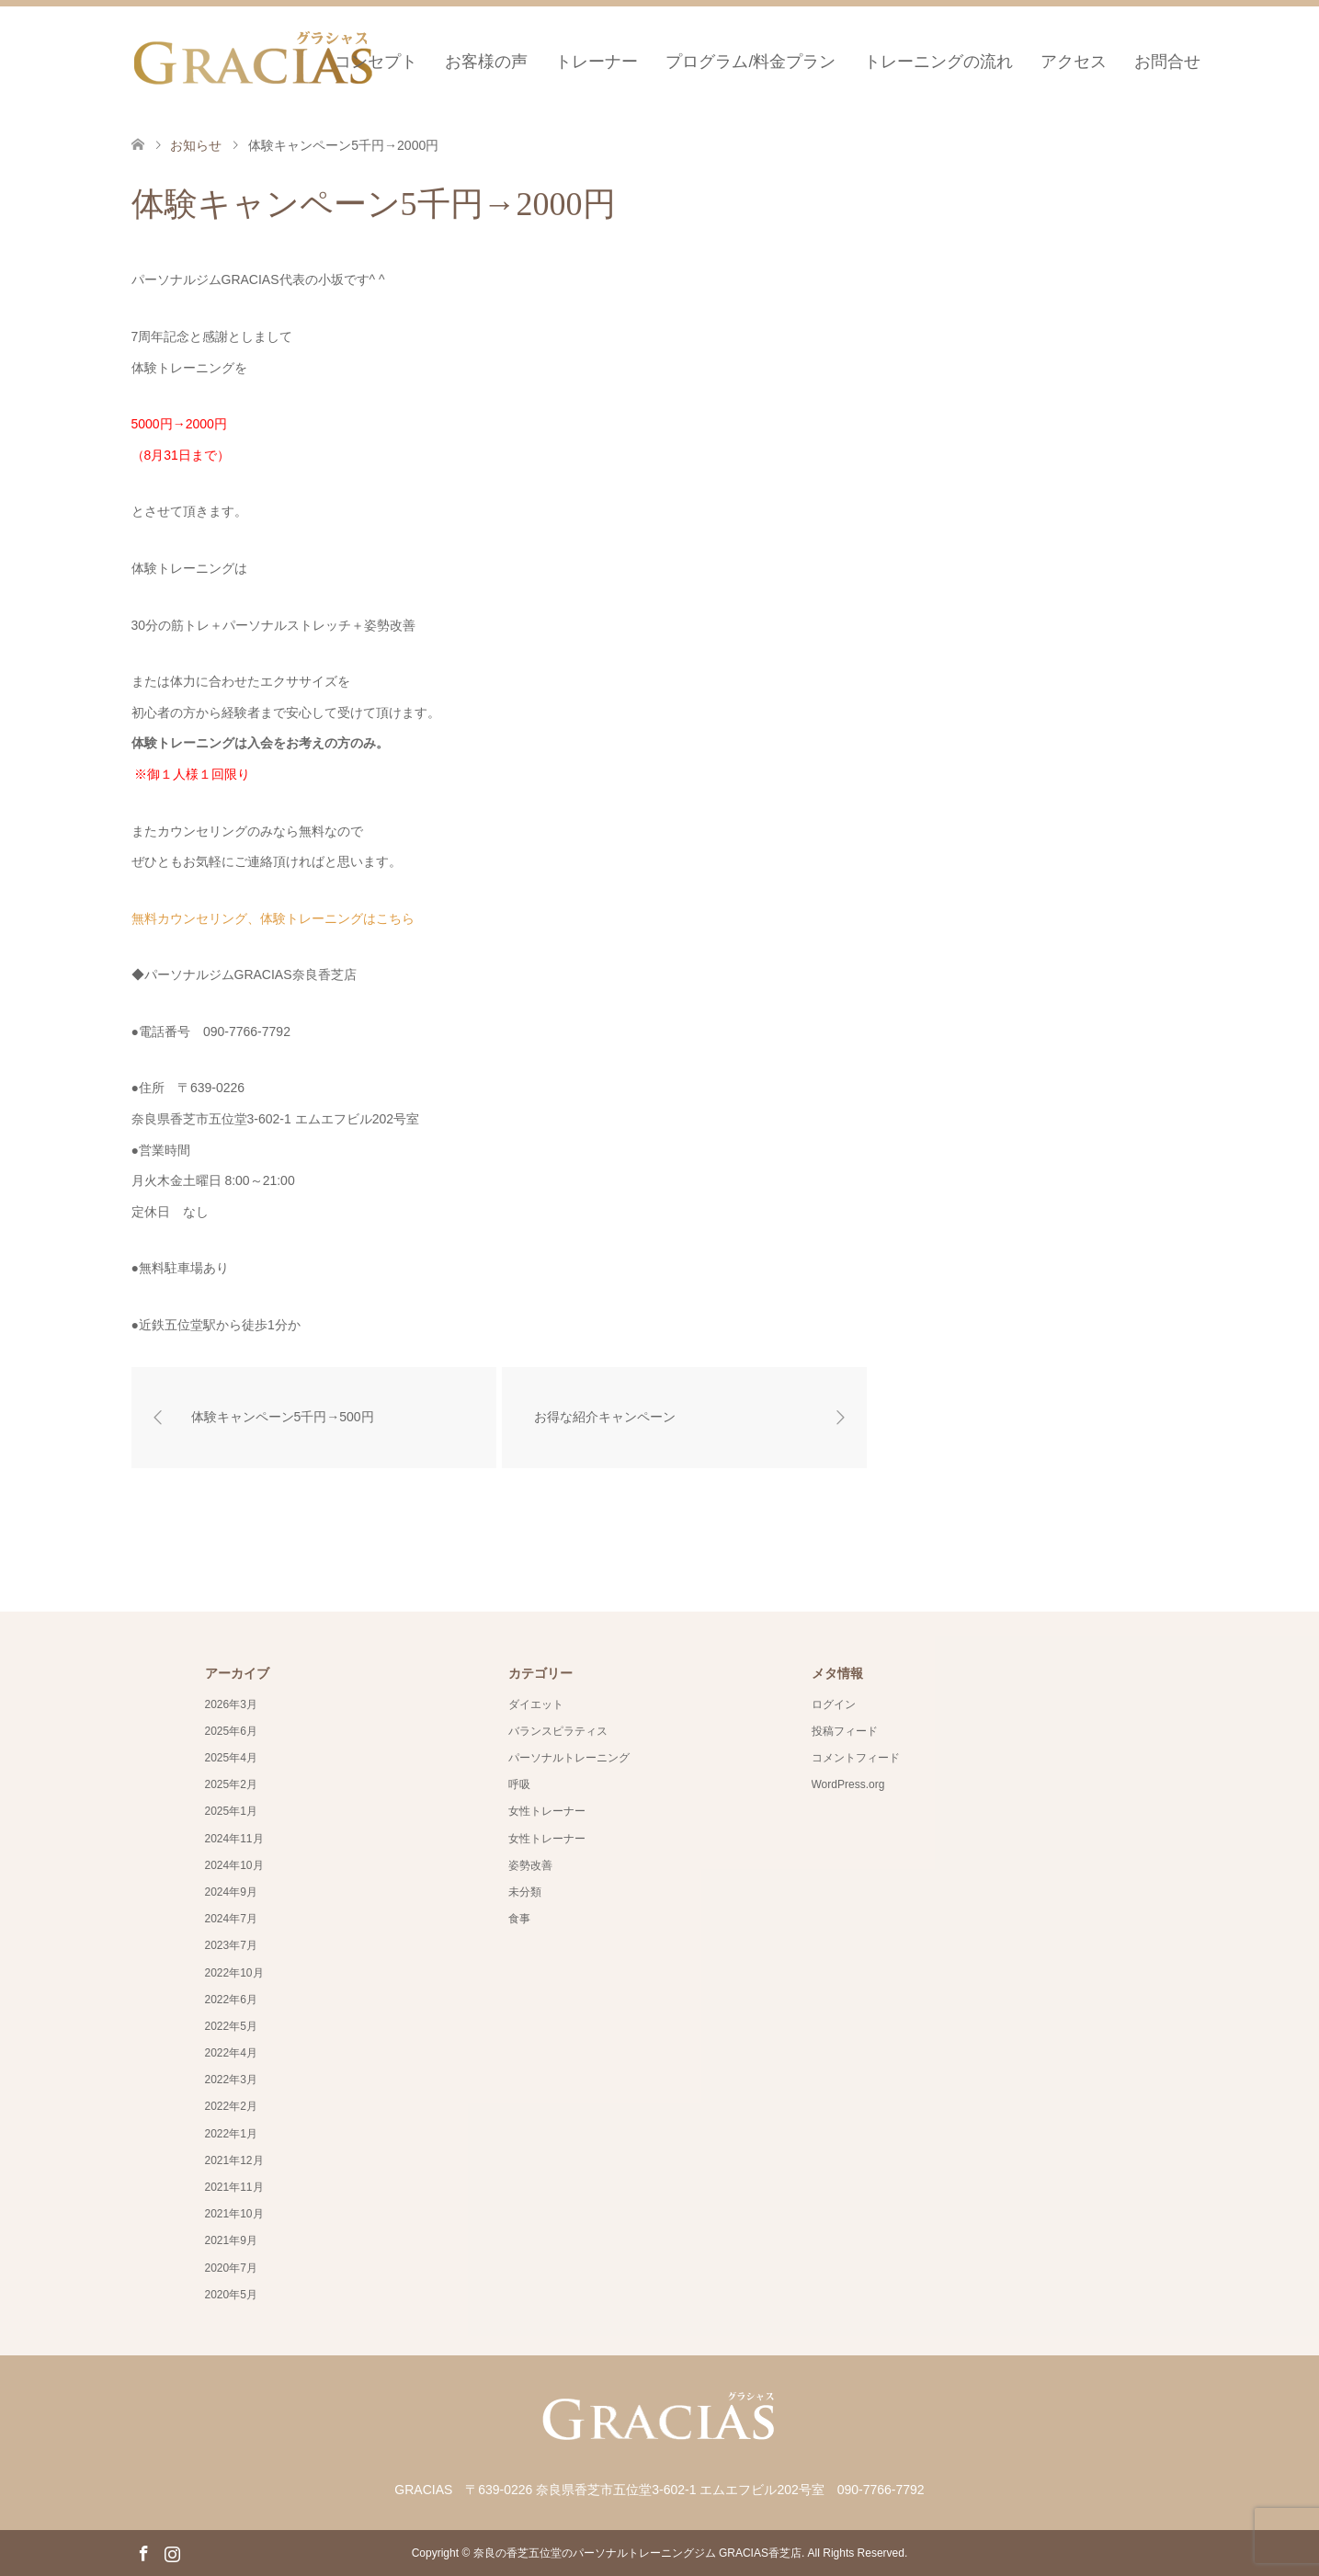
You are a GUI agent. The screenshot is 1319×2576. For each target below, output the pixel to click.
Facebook (143, 2552)
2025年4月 (231, 1757)
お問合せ (1167, 61)
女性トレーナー (547, 1811)
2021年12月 (234, 2160)
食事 (519, 1918)
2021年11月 (234, 2187)
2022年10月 (234, 1972)
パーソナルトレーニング (569, 1757)
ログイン (834, 1704)
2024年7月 (231, 1918)
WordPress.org (848, 1784)
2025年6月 (231, 1731)
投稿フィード (845, 1731)
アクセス (1073, 61)
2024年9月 (231, 1892)
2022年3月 (231, 2079)
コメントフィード (856, 1757)
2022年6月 (231, 1999)
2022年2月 (231, 2106)
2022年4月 (231, 2052)
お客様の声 (486, 61)
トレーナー (596, 61)
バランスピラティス (558, 1731)
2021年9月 (231, 2240)
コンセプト (376, 61)
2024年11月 (234, 1838)
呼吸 (519, 1784)
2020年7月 (231, 2268)
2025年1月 (231, 1811)
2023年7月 (231, 1945)
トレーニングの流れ (938, 61)
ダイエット (535, 1704)
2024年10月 (234, 1865)
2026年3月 (231, 1704)
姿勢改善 (530, 1865)
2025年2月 (231, 1784)
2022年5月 (231, 2026)
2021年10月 (234, 2213)
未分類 (524, 1892)
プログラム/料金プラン (750, 61)
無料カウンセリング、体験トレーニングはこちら (273, 918)
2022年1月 (231, 2133)
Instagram (172, 2552)
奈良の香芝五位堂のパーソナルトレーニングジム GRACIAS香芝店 (637, 2553)
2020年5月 (231, 2294)
